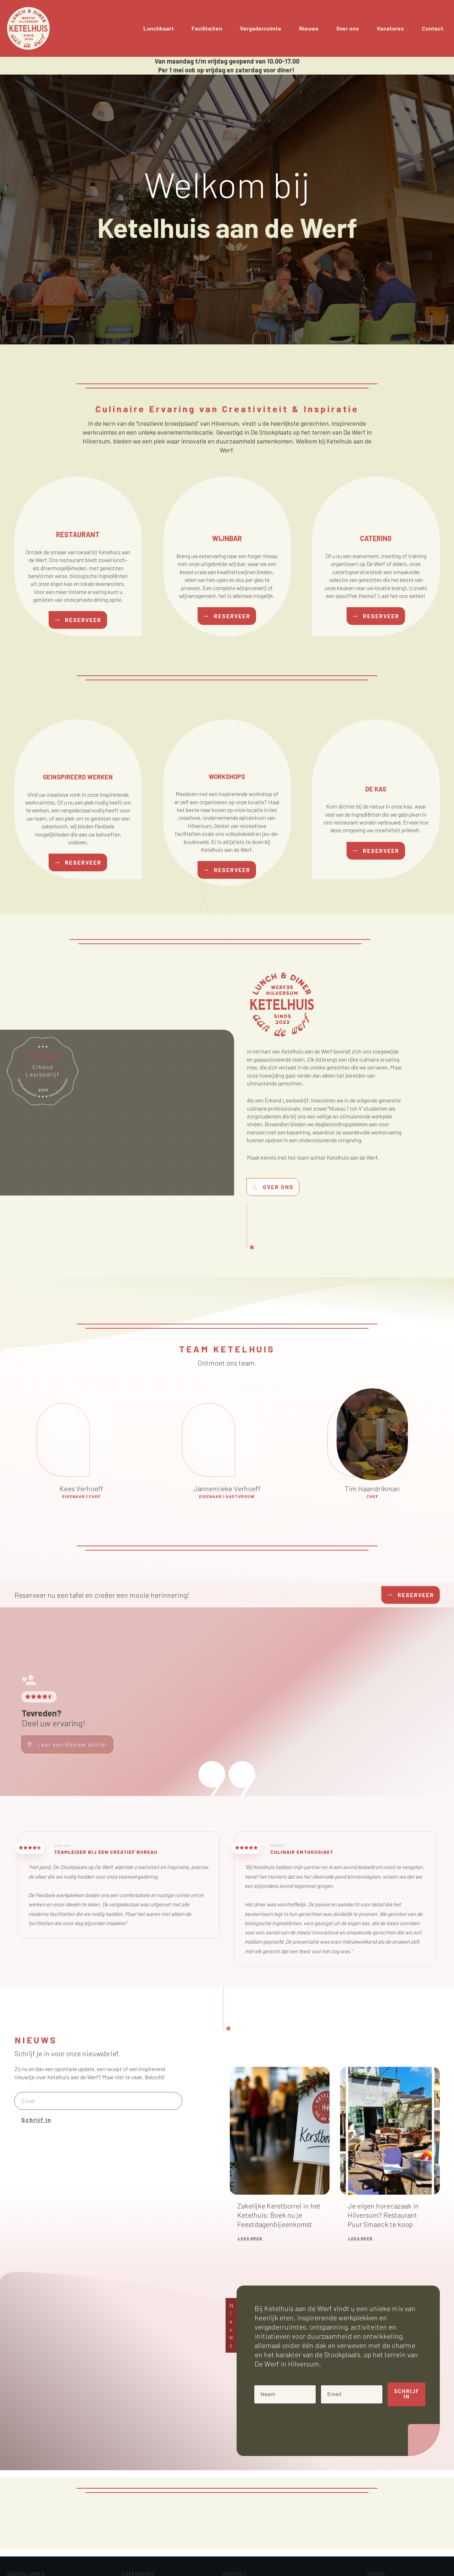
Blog (13, 2527)
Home (15, 2508)
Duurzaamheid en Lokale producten (159, 2508)
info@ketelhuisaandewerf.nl (42, 2536)
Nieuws (129, 2543)
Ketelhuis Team (138, 2525)
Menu (127, 2534)
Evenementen (136, 2517)
